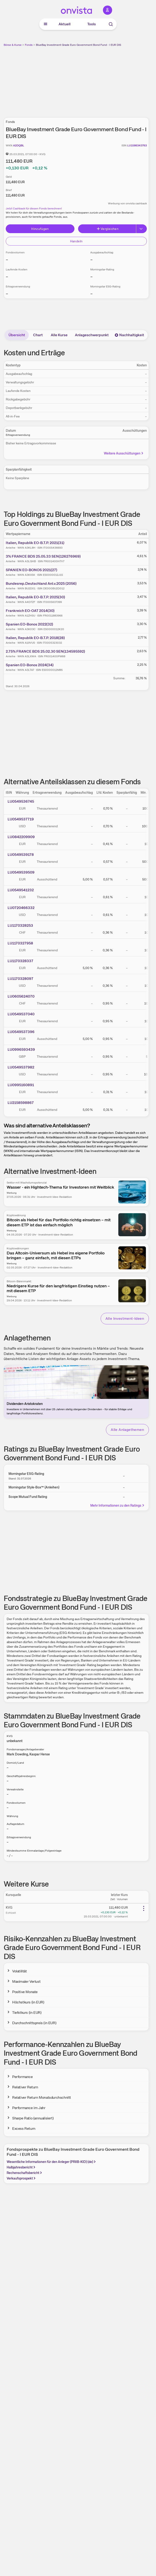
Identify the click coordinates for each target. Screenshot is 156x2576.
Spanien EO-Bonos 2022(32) (29, 624)
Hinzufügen (40, 229)
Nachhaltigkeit (129, 335)
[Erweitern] (141, 228)
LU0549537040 (21, 1014)
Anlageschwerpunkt (92, 335)
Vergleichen (107, 229)
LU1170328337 (20, 960)
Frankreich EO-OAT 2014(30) (30, 610)
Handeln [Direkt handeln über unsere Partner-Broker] (76, 241)
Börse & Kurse (13, 45)
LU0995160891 (21, 1084)
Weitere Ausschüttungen (124, 453)
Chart (38, 335)
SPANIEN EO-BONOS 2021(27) (31, 569)
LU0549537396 (21, 1031)
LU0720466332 (21, 907)
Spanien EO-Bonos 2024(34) (30, 665)
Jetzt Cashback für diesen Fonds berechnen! (34, 208)
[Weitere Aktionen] (143, 1908)
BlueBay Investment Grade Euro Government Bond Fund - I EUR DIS (78, 45)
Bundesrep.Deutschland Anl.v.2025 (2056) (41, 583)
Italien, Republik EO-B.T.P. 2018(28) (35, 637)
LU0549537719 (21, 819)
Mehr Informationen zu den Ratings (117, 1505)
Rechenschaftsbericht (25, 2173)
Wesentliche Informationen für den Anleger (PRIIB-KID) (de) (52, 2162)
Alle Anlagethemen (127, 1429)
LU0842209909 (21, 836)
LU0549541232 (21, 890)
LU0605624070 (21, 996)
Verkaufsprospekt (22, 2178)
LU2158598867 (21, 1102)
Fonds (29, 45)
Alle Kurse (59, 335)
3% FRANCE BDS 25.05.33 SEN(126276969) (43, 556)
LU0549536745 (21, 801)
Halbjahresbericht (21, 2167)
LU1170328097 (20, 978)
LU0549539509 (21, 872)
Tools (91, 24)
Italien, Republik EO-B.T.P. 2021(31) (35, 542)
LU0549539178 (21, 854)
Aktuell (65, 24)
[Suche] (110, 24)
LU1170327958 (20, 943)
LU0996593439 (21, 1049)
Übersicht (17, 335)
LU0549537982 (21, 1067)
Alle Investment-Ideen (124, 1318)
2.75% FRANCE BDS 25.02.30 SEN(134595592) (45, 651)
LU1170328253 (20, 925)
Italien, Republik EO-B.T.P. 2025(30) (35, 597)
